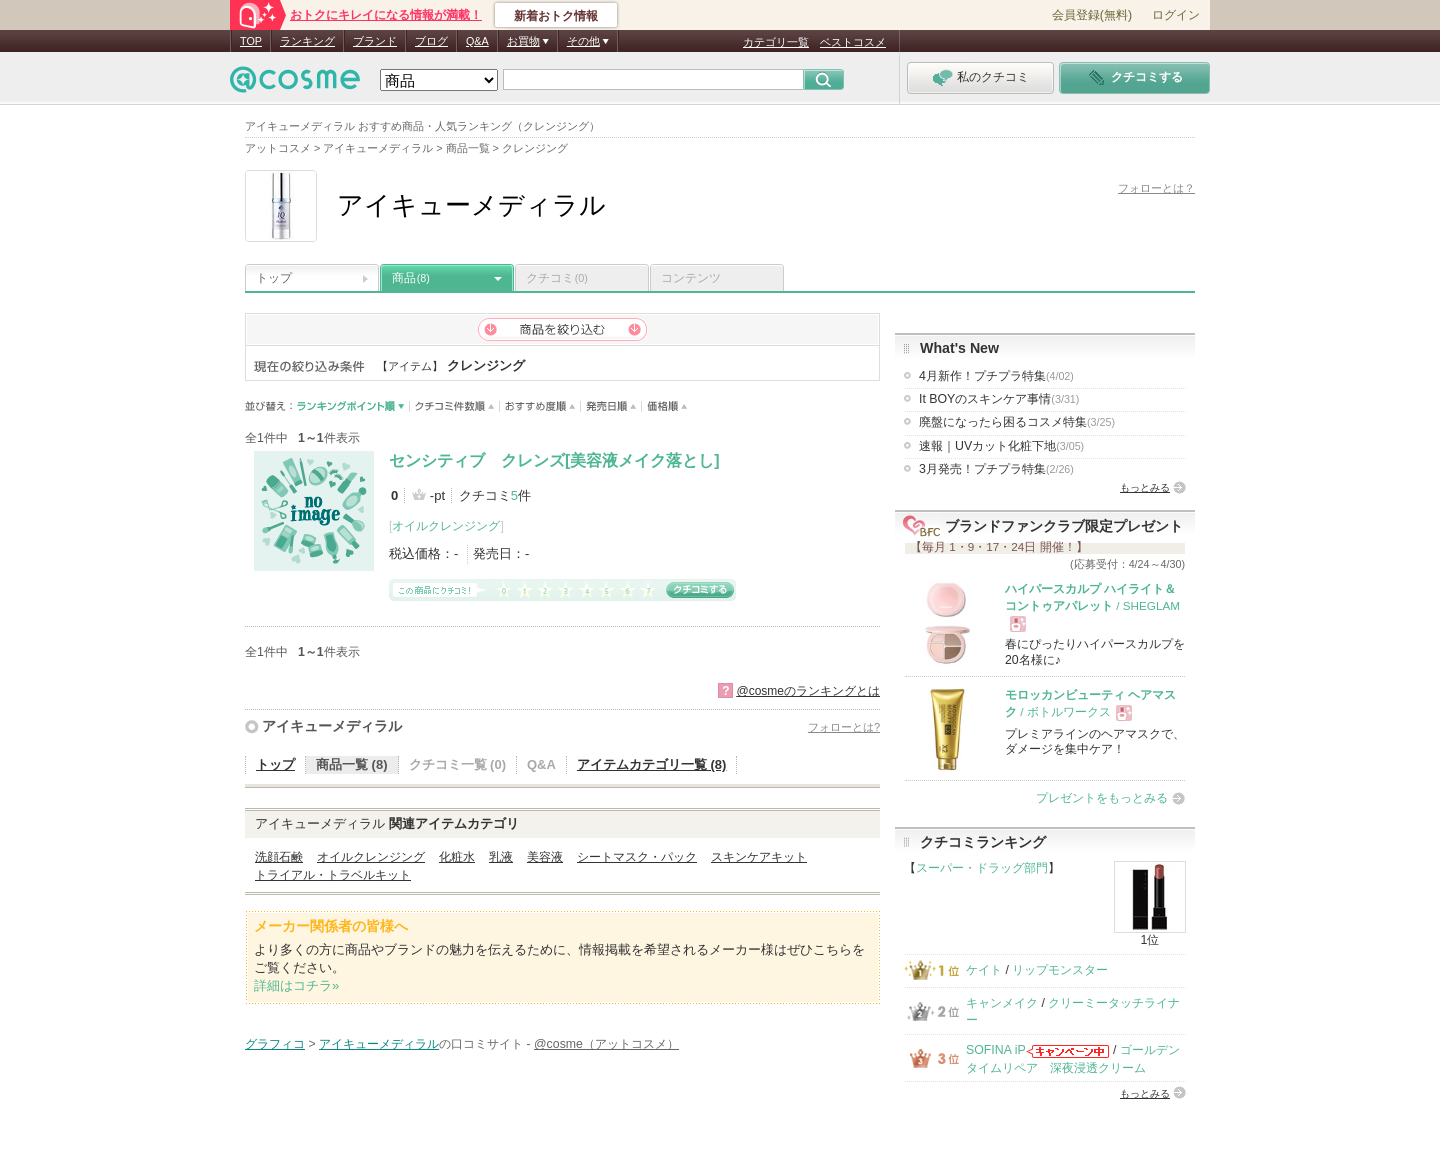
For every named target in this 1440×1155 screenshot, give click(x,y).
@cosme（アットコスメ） (606, 1044)
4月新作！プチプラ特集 (996, 376)
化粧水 (457, 857)
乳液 (501, 857)
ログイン (1176, 15)
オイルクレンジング (446, 526)
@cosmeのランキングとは (808, 691)
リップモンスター (1060, 970)
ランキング (307, 41)
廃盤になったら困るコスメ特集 (1017, 422)
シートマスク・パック (637, 857)
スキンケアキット (759, 857)
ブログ (431, 41)
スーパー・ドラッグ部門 (982, 868)
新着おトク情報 (556, 16)
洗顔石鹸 (279, 857)
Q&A (477, 41)
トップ (274, 278)
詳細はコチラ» (296, 985)
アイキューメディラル (332, 726)
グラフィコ (275, 1044)
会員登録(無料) (1092, 15)
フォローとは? (844, 727)
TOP (251, 41)
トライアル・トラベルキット (333, 875)
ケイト (984, 970)
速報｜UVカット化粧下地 (1001, 446)
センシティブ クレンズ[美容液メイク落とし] (554, 460)
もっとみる (1145, 487)
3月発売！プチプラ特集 (996, 469)
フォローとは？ (1156, 188)
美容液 (545, 857)
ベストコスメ (853, 42)
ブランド (375, 41)
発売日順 (611, 406)
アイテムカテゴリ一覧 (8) (652, 764)
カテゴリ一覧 (776, 42)
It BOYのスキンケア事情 (999, 399)
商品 (411, 278)
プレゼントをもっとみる (1102, 798)
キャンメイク (1002, 1003)
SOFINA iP (996, 1050)
